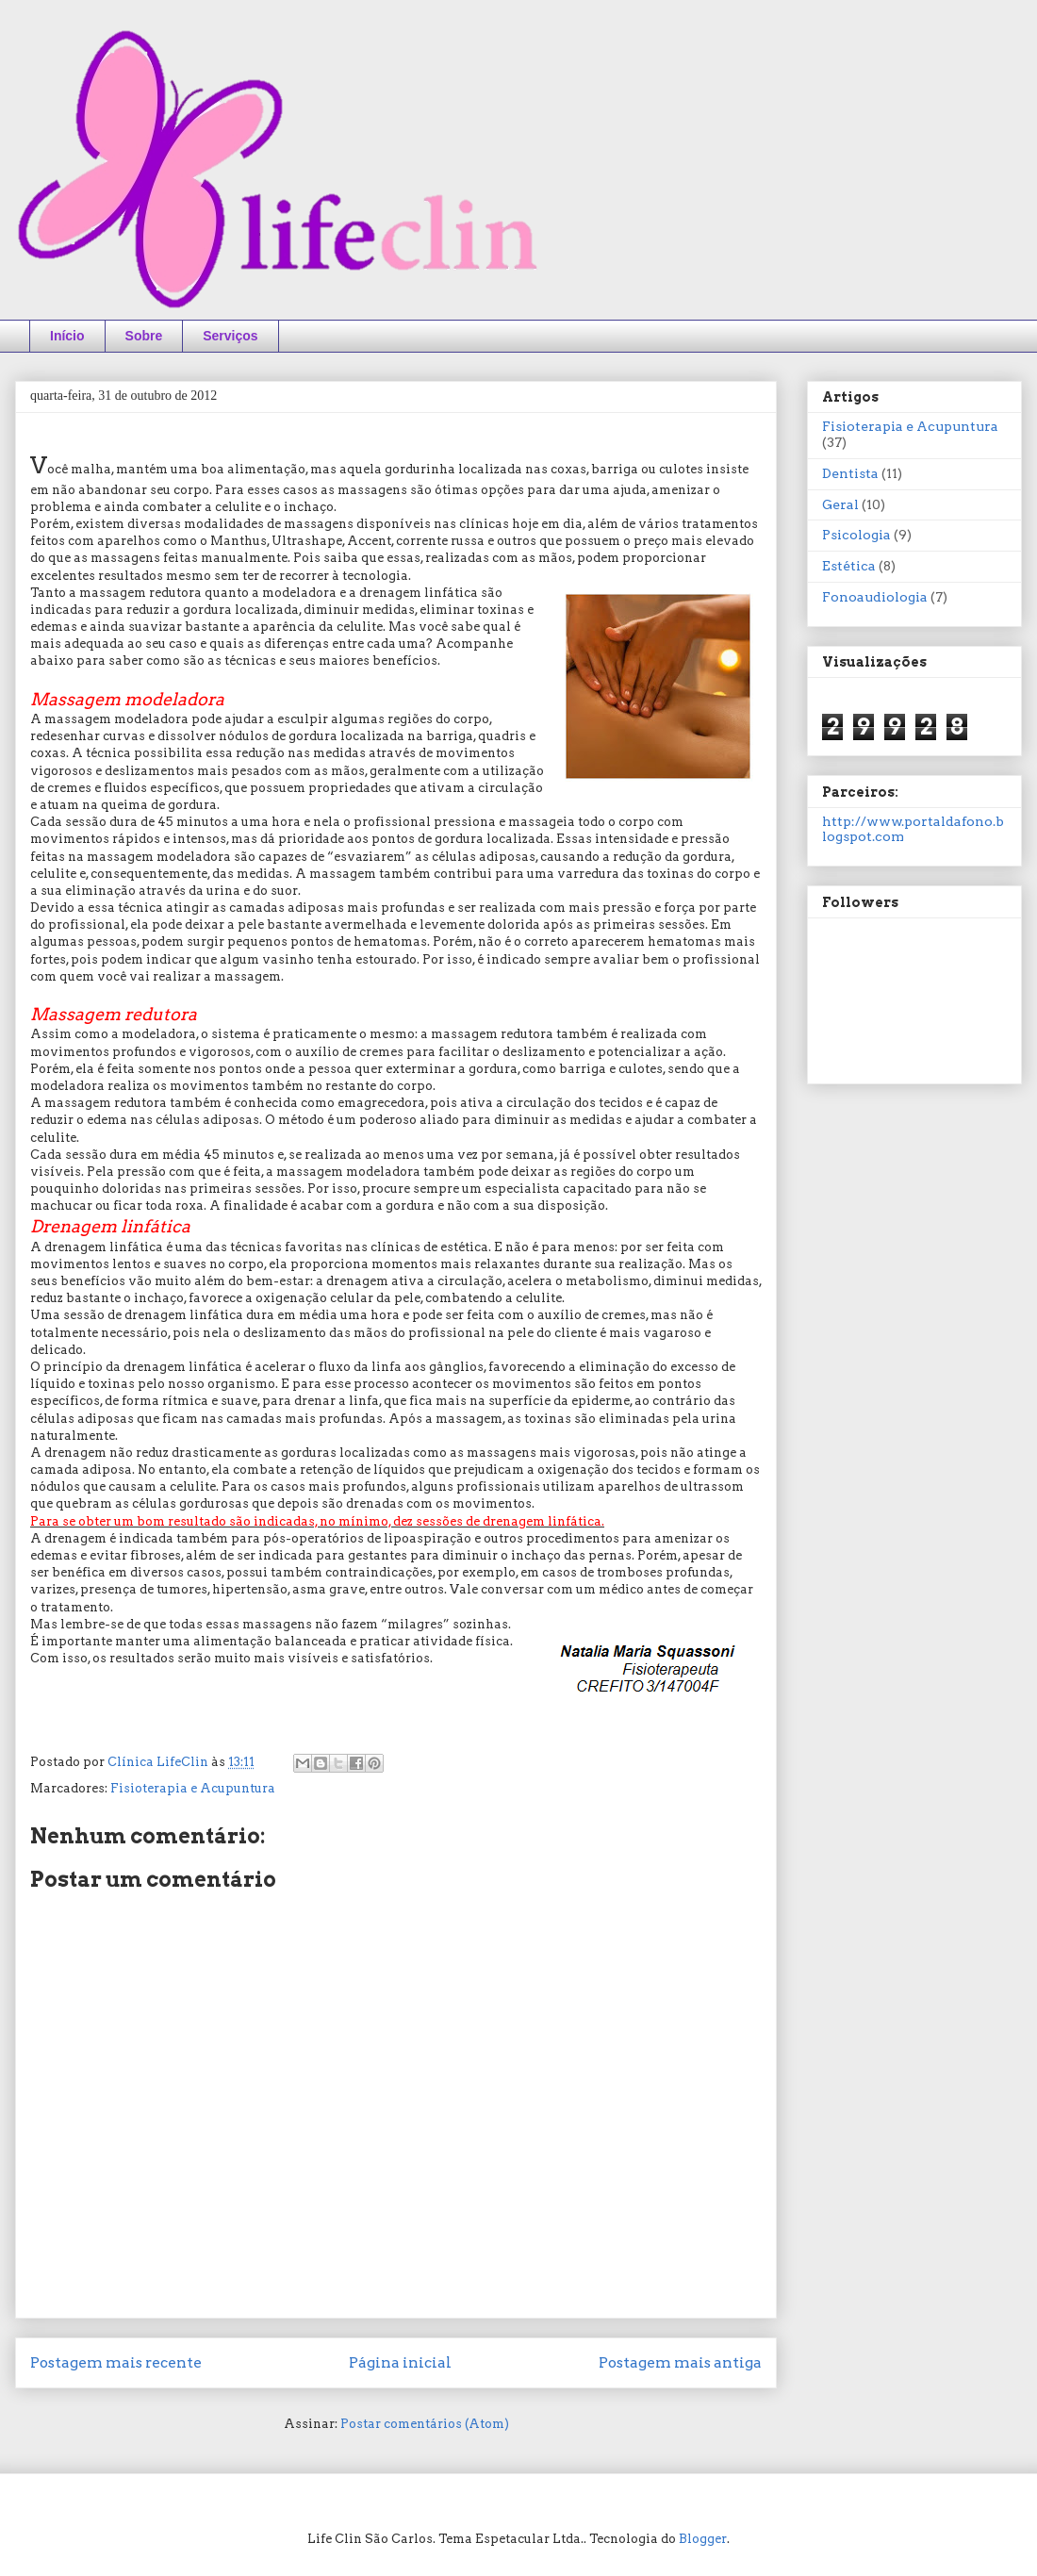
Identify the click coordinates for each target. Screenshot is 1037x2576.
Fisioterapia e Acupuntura (192, 1788)
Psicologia (856, 534)
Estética (849, 565)
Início (67, 335)
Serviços (230, 335)
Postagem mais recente (116, 2362)
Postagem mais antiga (680, 2362)
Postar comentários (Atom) (424, 2424)
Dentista (850, 473)
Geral (840, 504)
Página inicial (400, 2362)
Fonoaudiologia (875, 596)
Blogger (703, 2539)
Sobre (144, 335)
